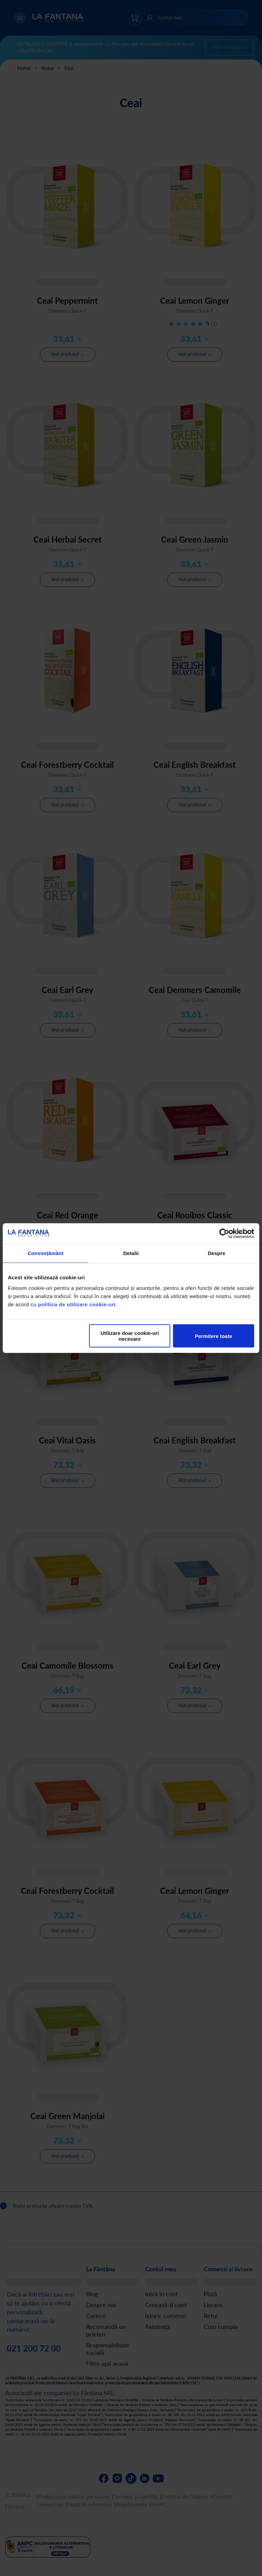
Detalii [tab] (131, 1253)
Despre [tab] (216, 1253)
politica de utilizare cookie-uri (77, 1304)
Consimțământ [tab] (45, 1253)
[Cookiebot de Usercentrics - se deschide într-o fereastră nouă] (224, 1233)
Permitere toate (213, 1336)
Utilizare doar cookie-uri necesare (130, 1336)
